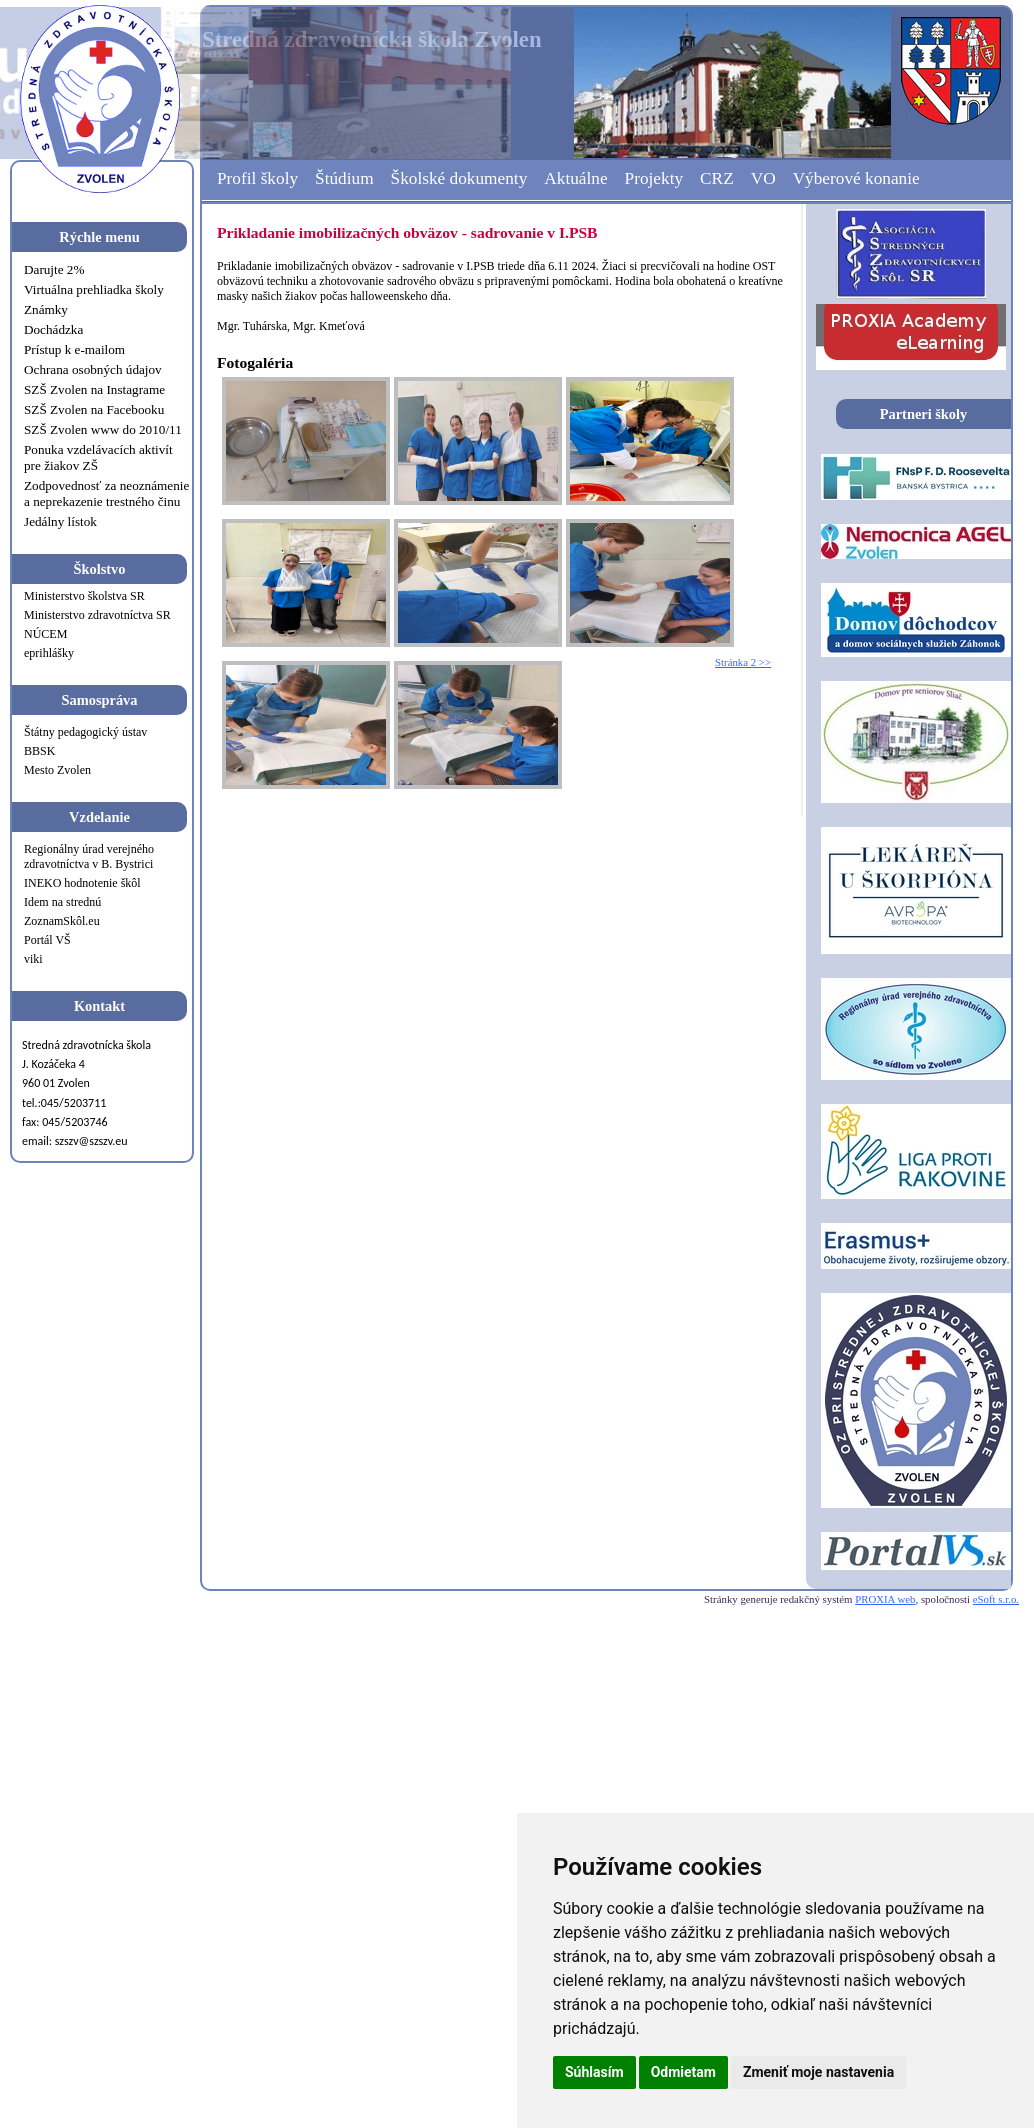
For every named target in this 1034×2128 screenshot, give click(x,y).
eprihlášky (49, 653)
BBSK (39, 751)
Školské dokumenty (459, 178)
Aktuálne (575, 178)
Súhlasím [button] (594, 2072)
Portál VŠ (47, 940)
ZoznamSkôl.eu (62, 921)
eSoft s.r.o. (996, 1599)
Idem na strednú (62, 902)
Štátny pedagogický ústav (85, 732)
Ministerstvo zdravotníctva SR (97, 615)
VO (763, 178)
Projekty (654, 178)
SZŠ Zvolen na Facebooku (94, 409)
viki (33, 959)
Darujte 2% (54, 269)
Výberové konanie (856, 178)
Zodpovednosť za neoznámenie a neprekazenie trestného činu (106, 493)
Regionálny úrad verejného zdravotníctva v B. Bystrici (89, 856)
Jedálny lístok (60, 521)
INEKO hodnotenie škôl (82, 883)
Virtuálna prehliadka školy (94, 289)
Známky (46, 309)
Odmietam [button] (683, 2072)
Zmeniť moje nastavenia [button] (818, 2072)
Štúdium (344, 178)
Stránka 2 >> (743, 662)
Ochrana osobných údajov (93, 369)
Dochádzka (53, 329)
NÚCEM (45, 634)
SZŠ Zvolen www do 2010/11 (103, 429)
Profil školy (257, 178)
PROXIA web (885, 1599)
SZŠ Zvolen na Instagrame (94, 389)
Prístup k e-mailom (74, 349)
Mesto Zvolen (57, 770)
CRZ (717, 178)
